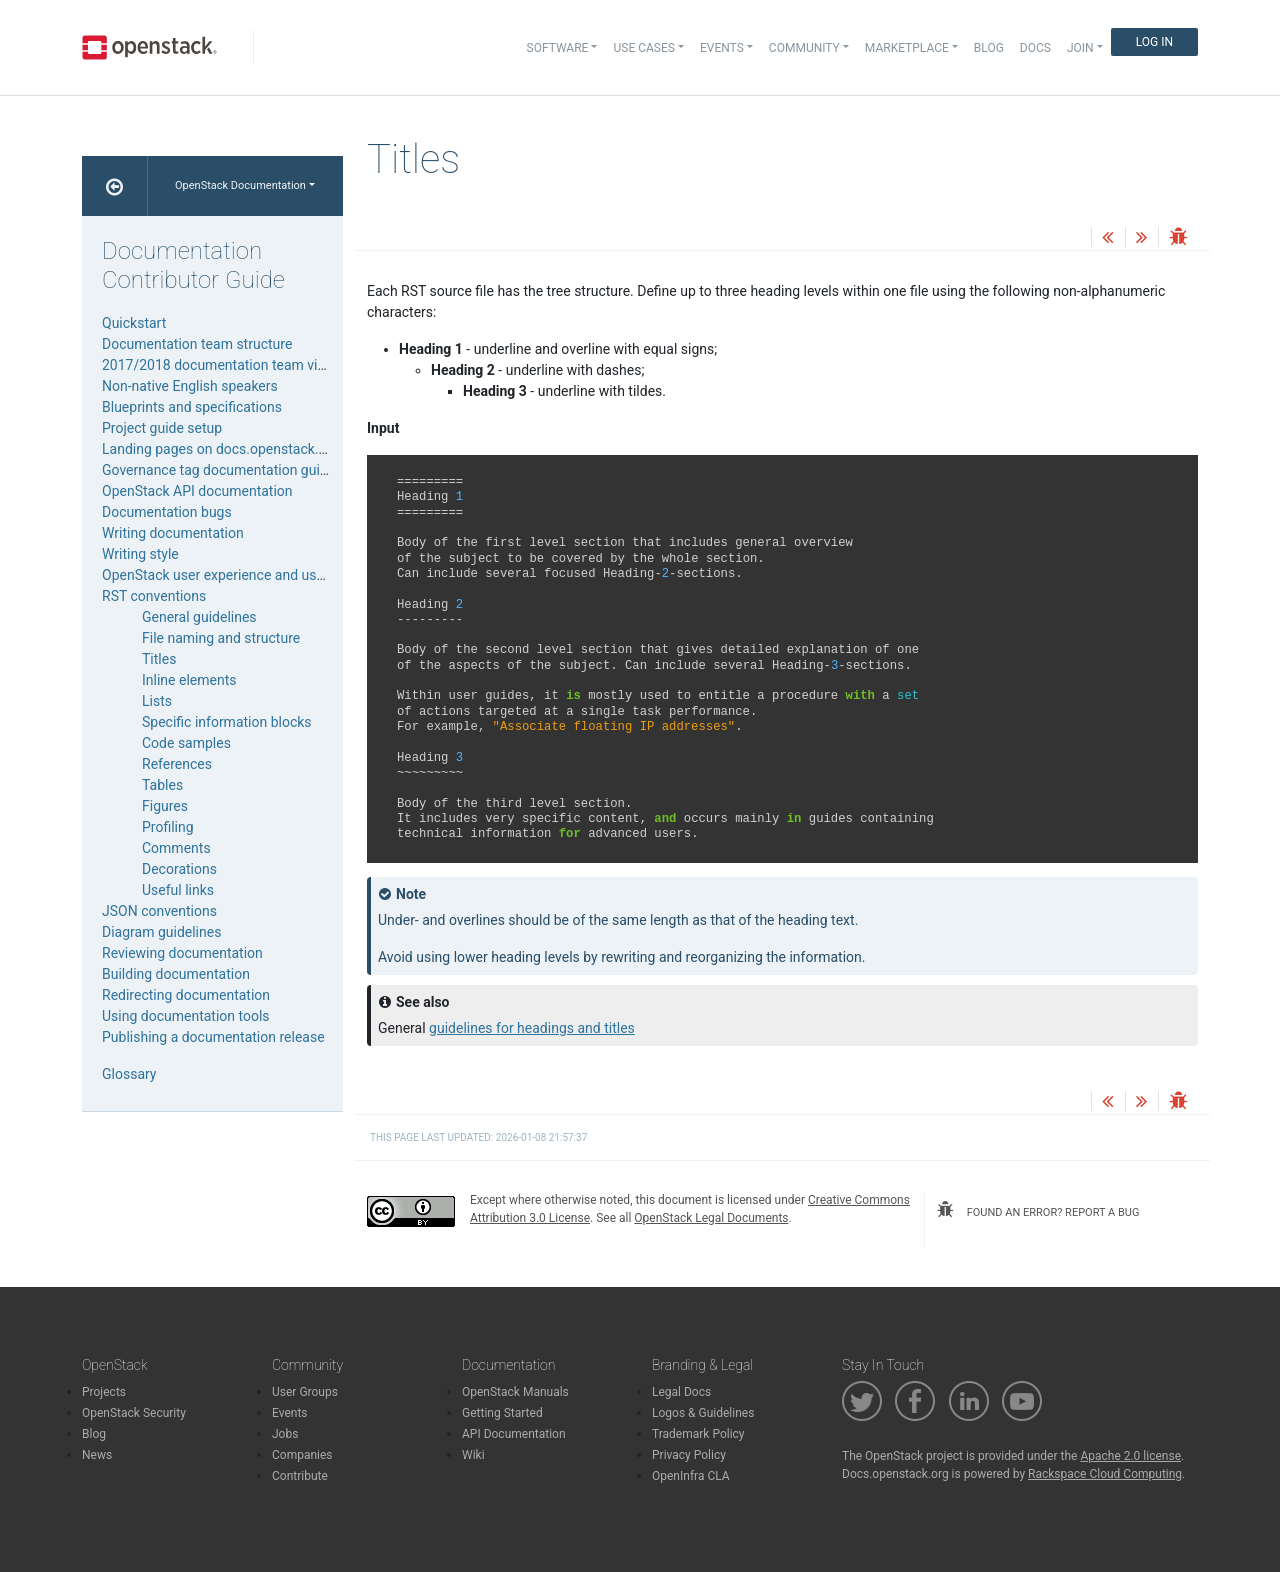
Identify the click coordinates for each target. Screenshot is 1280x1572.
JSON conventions (159, 911)
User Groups (305, 1392)
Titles (159, 659)
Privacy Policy (689, 1455)
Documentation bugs (167, 512)
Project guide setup (162, 428)
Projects (104, 1392)
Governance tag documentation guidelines (233, 470)
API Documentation (514, 1434)
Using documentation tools (186, 1016)
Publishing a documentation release (213, 1037)
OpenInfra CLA (691, 1476)
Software (558, 48)
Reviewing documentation (182, 953)
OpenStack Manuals (515, 1392)
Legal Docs (681, 1392)
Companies (302, 1455)
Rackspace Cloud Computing (1105, 1474)
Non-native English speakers (190, 386)
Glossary (129, 1074)
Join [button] (1080, 48)
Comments (176, 848)
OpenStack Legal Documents (711, 1218)
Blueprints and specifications (192, 407)
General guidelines (199, 617)
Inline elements (189, 680)
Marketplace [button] (907, 48)
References (177, 764)
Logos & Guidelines (703, 1413)
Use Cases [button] (643, 48)
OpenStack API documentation (197, 491)
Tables (162, 785)
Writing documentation (173, 533)
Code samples (186, 743)
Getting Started (502, 1413)
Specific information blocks (227, 722)
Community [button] (804, 48)
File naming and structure (221, 638)
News (97, 1455)
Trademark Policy (698, 1434)
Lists (157, 701)
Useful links (178, 890)
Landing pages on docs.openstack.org (220, 449)
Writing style (140, 554)
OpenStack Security (134, 1413)
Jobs (285, 1434)
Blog (989, 48)
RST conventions (154, 596)
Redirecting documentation (186, 995)
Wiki (473, 1455)
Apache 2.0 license (1130, 1456)
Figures (165, 806)
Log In (1154, 42)
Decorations (179, 869)
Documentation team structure (197, 344)
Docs (1035, 48)
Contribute (300, 1476)
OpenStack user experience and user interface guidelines (278, 575)
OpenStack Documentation (240, 185)
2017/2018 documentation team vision (223, 365)
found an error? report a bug (1038, 1210)
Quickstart (134, 323)
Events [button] (722, 48)
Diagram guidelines (161, 932)
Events (290, 1413)
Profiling (168, 827)
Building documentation (176, 974)
